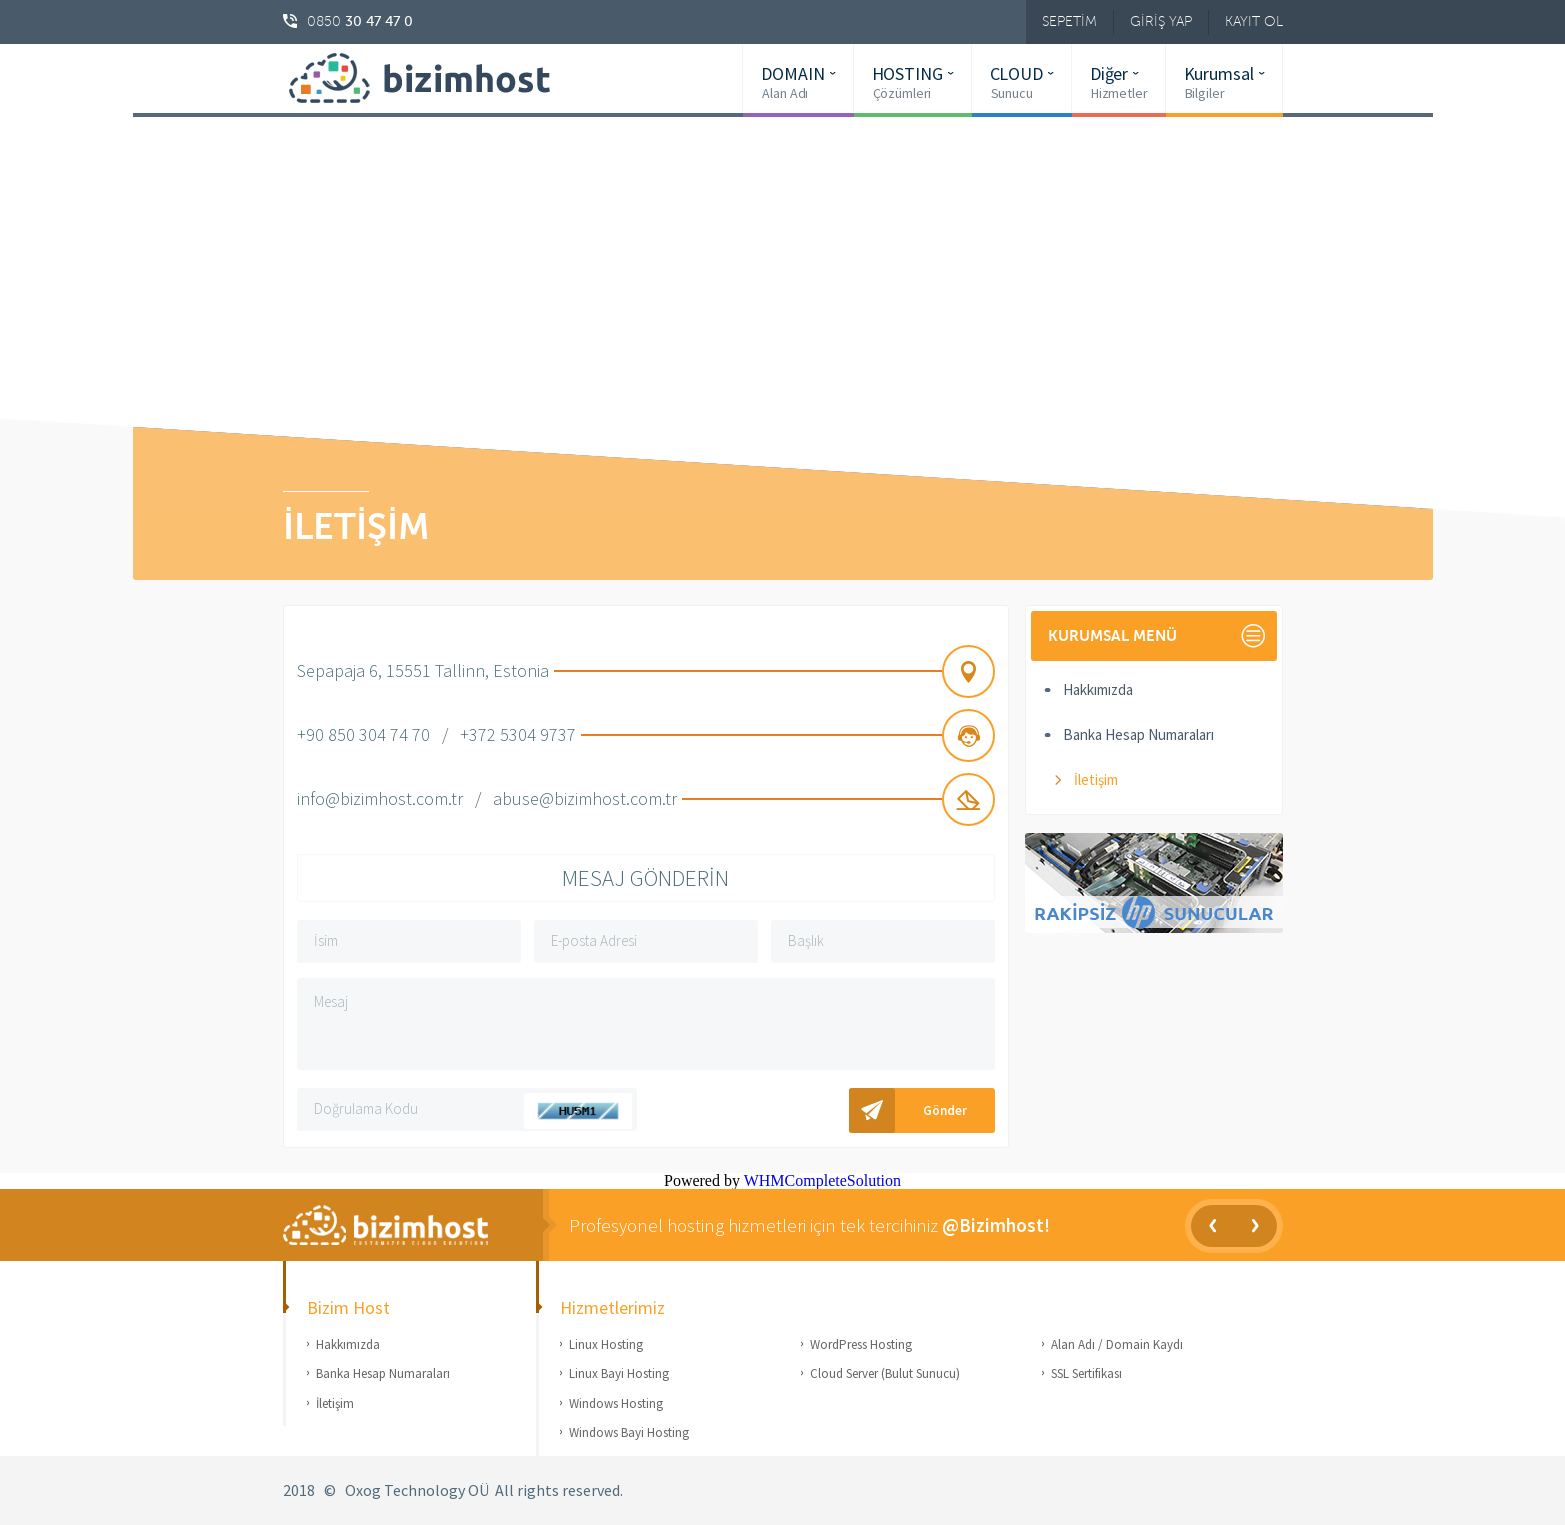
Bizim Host (413, 1225)
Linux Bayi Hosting (619, 1373)
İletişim (1096, 779)
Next (1255, 1226)
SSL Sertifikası (1086, 1373)
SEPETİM (1069, 21)
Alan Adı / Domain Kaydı (1117, 1344)
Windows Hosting (616, 1403)
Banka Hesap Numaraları (1138, 734)
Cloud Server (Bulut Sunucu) (885, 1373)
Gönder (945, 1110)
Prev (1212, 1226)
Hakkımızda (1098, 689)
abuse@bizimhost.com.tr (585, 798)
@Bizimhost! (996, 1225)
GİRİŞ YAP (1161, 21)
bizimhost (433, 79)
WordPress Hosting (861, 1344)
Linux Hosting (606, 1344)
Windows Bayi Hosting (629, 1432)
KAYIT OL (1254, 21)
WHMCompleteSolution (822, 1180)
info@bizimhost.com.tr (380, 798)
